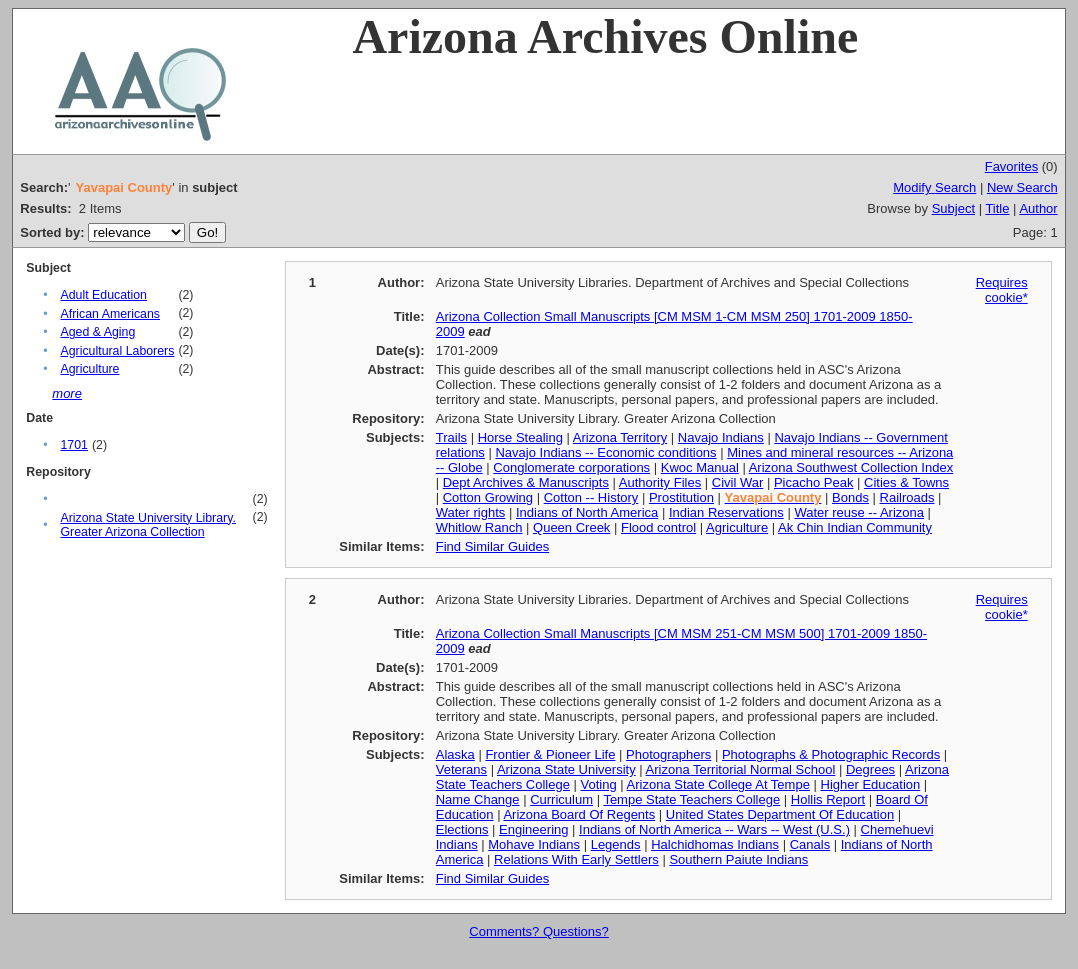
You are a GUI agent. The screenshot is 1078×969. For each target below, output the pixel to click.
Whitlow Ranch (479, 527)
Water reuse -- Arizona (859, 512)
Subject (953, 208)
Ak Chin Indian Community (855, 527)
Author (1038, 208)
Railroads (907, 497)
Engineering (533, 829)
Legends (616, 844)
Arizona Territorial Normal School (741, 769)
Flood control (658, 527)
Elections (462, 829)
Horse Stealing (520, 437)
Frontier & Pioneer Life (550, 754)
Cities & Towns (906, 482)
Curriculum (561, 799)
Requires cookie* (1002, 290)
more (67, 393)
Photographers (668, 754)
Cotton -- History (591, 497)
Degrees (870, 769)
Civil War (738, 482)
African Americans (109, 314)
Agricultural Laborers (117, 351)
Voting (599, 784)
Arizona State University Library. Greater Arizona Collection (147, 525)
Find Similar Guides (492, 546)
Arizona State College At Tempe (718, 784)
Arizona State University (566, 769)
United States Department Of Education (780, 814)
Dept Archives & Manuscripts (526, 482)
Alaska (455, 754)
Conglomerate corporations (571, 467)
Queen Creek (571, 527)
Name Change (478, 799)
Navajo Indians (721, 437)
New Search (1022, 187)
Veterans (461, 769)
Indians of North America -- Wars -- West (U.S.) (714, 829)
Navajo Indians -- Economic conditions (605, 452)
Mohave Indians (534, 844)
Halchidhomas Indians (715, 844)
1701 (73, 445)
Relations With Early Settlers (576, 859)
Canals (810, 844)
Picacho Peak (814, 482)
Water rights (471, 512)
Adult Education (103, 295)
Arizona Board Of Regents (579, 814)
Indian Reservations (726, 512)
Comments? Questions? (538, 931)
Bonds (850, 497)
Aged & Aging (97, 332)
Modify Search (934, 187)
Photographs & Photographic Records (831, 754)
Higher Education (871, 784)
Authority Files (660, 482)
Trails (451, 437)
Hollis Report (828, 799)
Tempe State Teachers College (691, 799)
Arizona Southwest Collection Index (851, 467)
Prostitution (681, 497)
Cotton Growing (488, 497)
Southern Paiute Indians (738, 859)
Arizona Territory (620, 437)
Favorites (1011, 166)
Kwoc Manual (700, 467)
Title (997, 208)
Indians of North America (587, 512)
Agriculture (89, 369)
